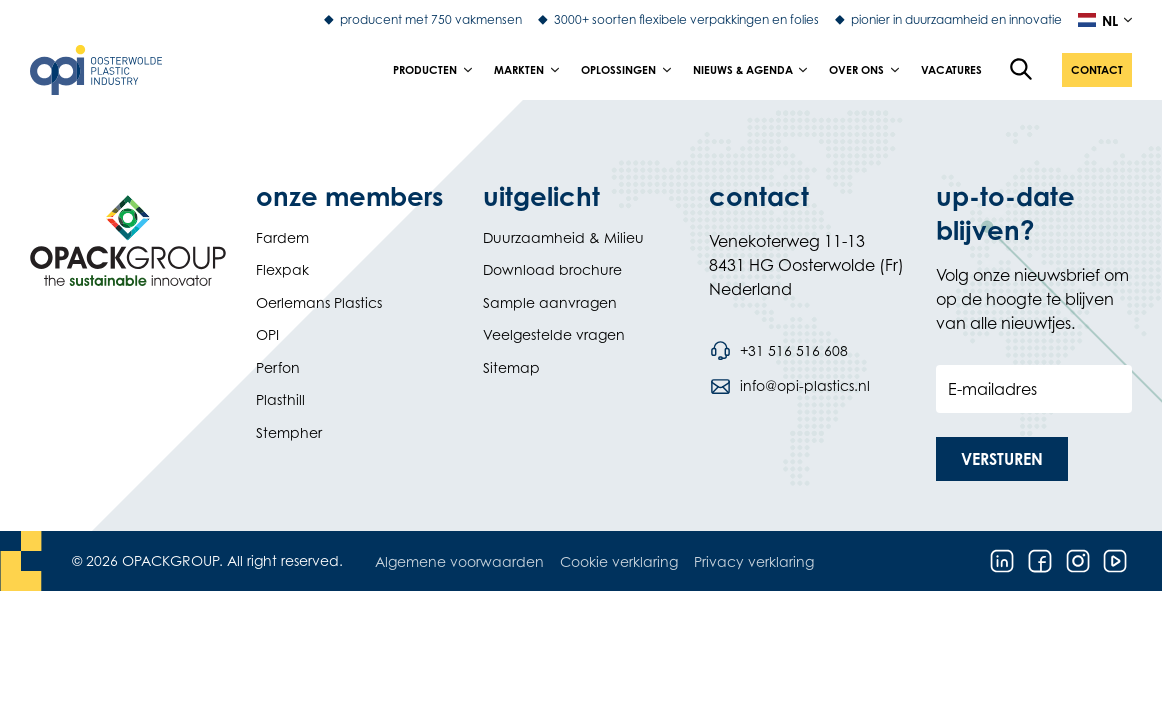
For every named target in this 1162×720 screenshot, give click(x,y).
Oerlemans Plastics (319, 302)
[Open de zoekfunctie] (1022, 70)
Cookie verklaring (619, 561)
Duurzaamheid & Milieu (563, 237)
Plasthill (280, 399)
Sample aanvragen (550, 302)
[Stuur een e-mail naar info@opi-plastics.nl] (789, 386)
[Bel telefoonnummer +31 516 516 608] (778, 351)
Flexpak (282, 269)
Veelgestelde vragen (554, 334)
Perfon (278, 367)
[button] (1097, 70)
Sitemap (511, 367)
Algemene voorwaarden (459, 561)
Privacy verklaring (754, 561)
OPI (267, 334)
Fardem (282, 237)
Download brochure (552, 269)
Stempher (289, 432)
